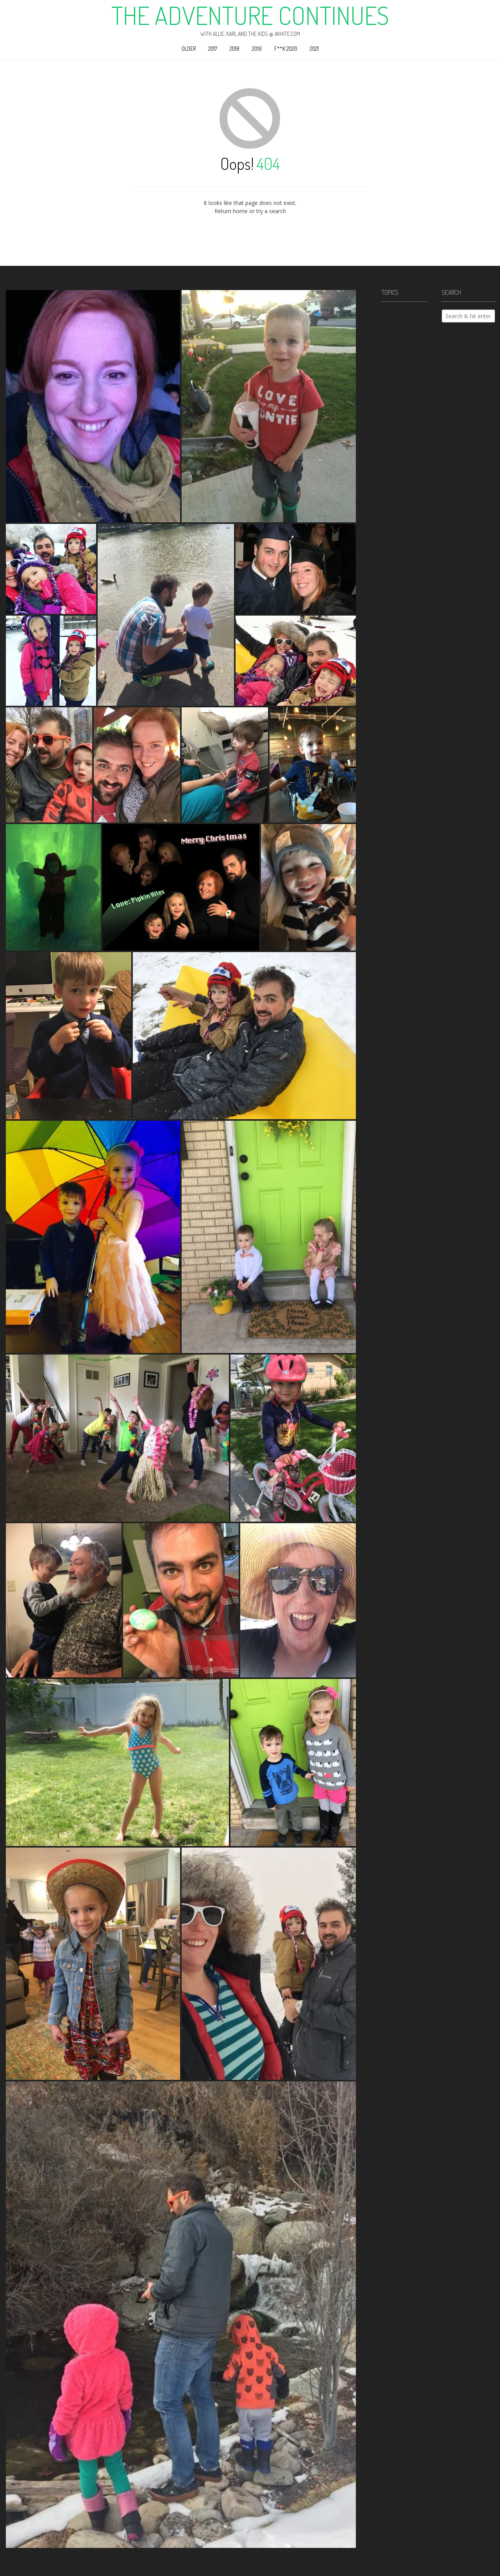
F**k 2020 (285, 48)
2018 (234, 48)
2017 (212, 48)
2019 (257, 48)
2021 (314, 48)
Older (189, 48)
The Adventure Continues (250, 15)
